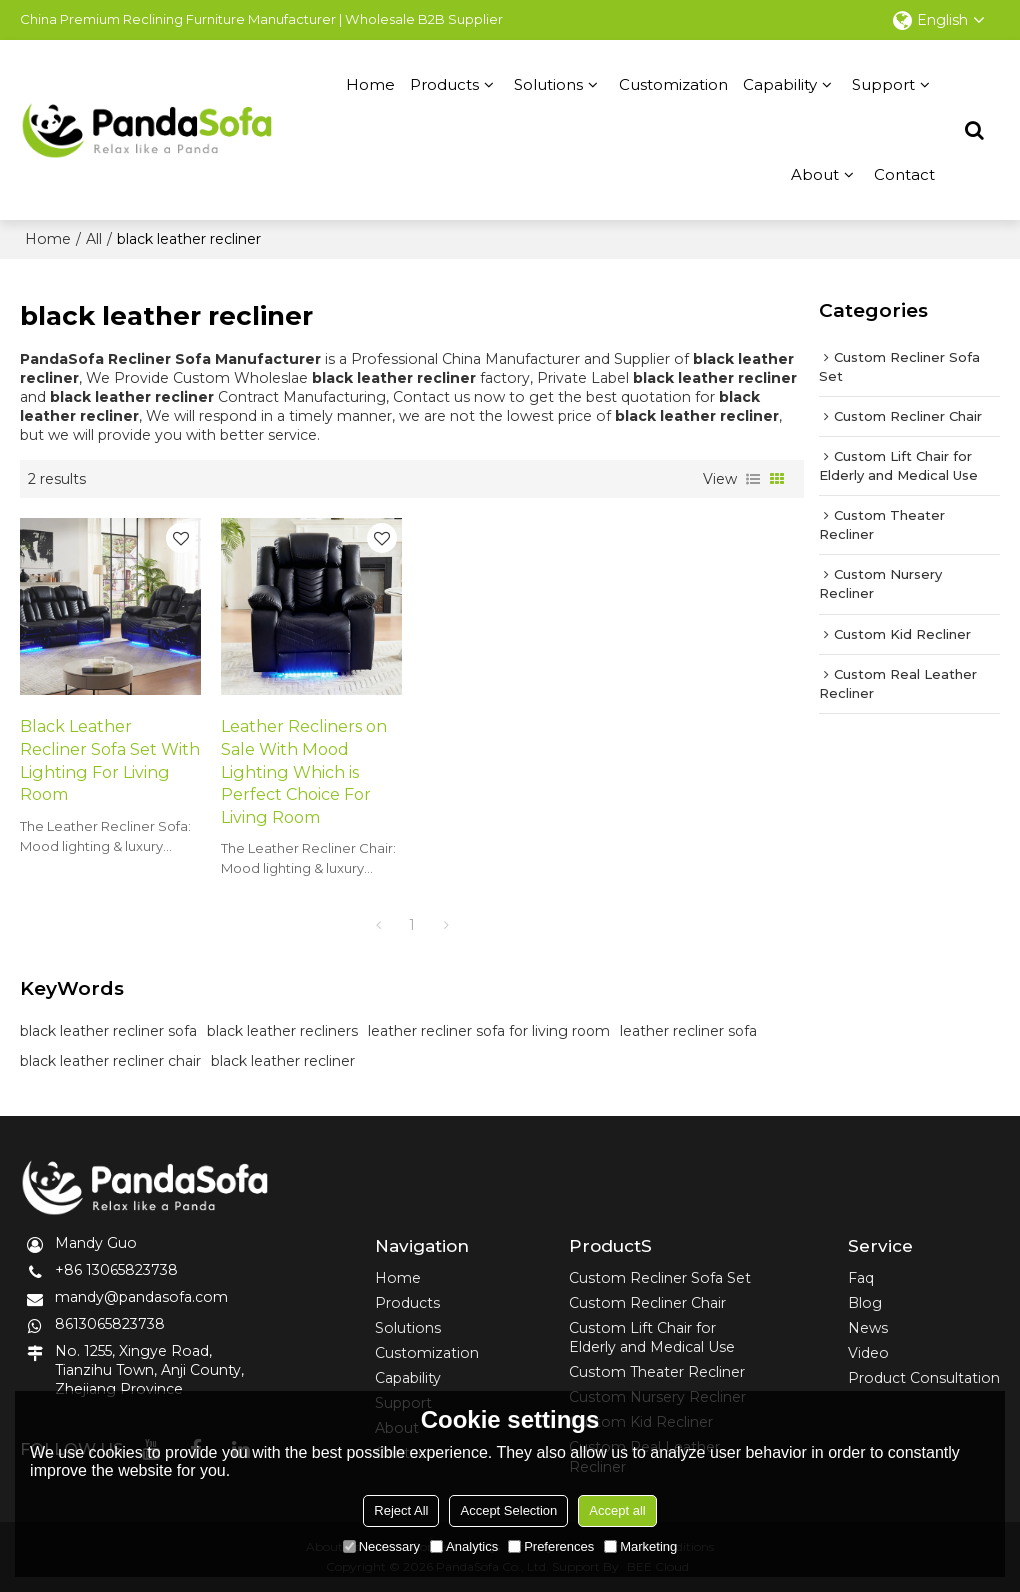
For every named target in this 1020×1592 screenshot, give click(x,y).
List (753, 479)
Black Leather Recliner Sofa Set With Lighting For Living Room (110, 760)
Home (370, 84)
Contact (904, 174)
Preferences (551, 1546)
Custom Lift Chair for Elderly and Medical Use (652, 1337)
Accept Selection (508, 1510)
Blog (865, 1303)
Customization (673, 84)
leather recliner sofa (688, 1031)
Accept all (617, 1510)
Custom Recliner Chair (647, 1303)
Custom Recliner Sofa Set (660, 1278)
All (94, 239)
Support (883, 84)
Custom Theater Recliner (657, 1372)
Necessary (381, 1546)
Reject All (401, 1510)
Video (868, 1353)
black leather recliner (283, 1061)
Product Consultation (924, 1378)
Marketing (640, 1546)
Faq (861, 1278)
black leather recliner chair (110, 1061)
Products (444, 84)
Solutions (548, 84)
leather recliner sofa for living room (489, 1031)
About (815, 174)
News (868, 1328)
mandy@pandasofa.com (141, 1297)
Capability (780, 84)
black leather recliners (282, 1031)
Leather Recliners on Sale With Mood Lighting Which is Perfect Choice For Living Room (304, 771)
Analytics (464, 1546)
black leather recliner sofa (108, 1031)
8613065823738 (110, 1324)
